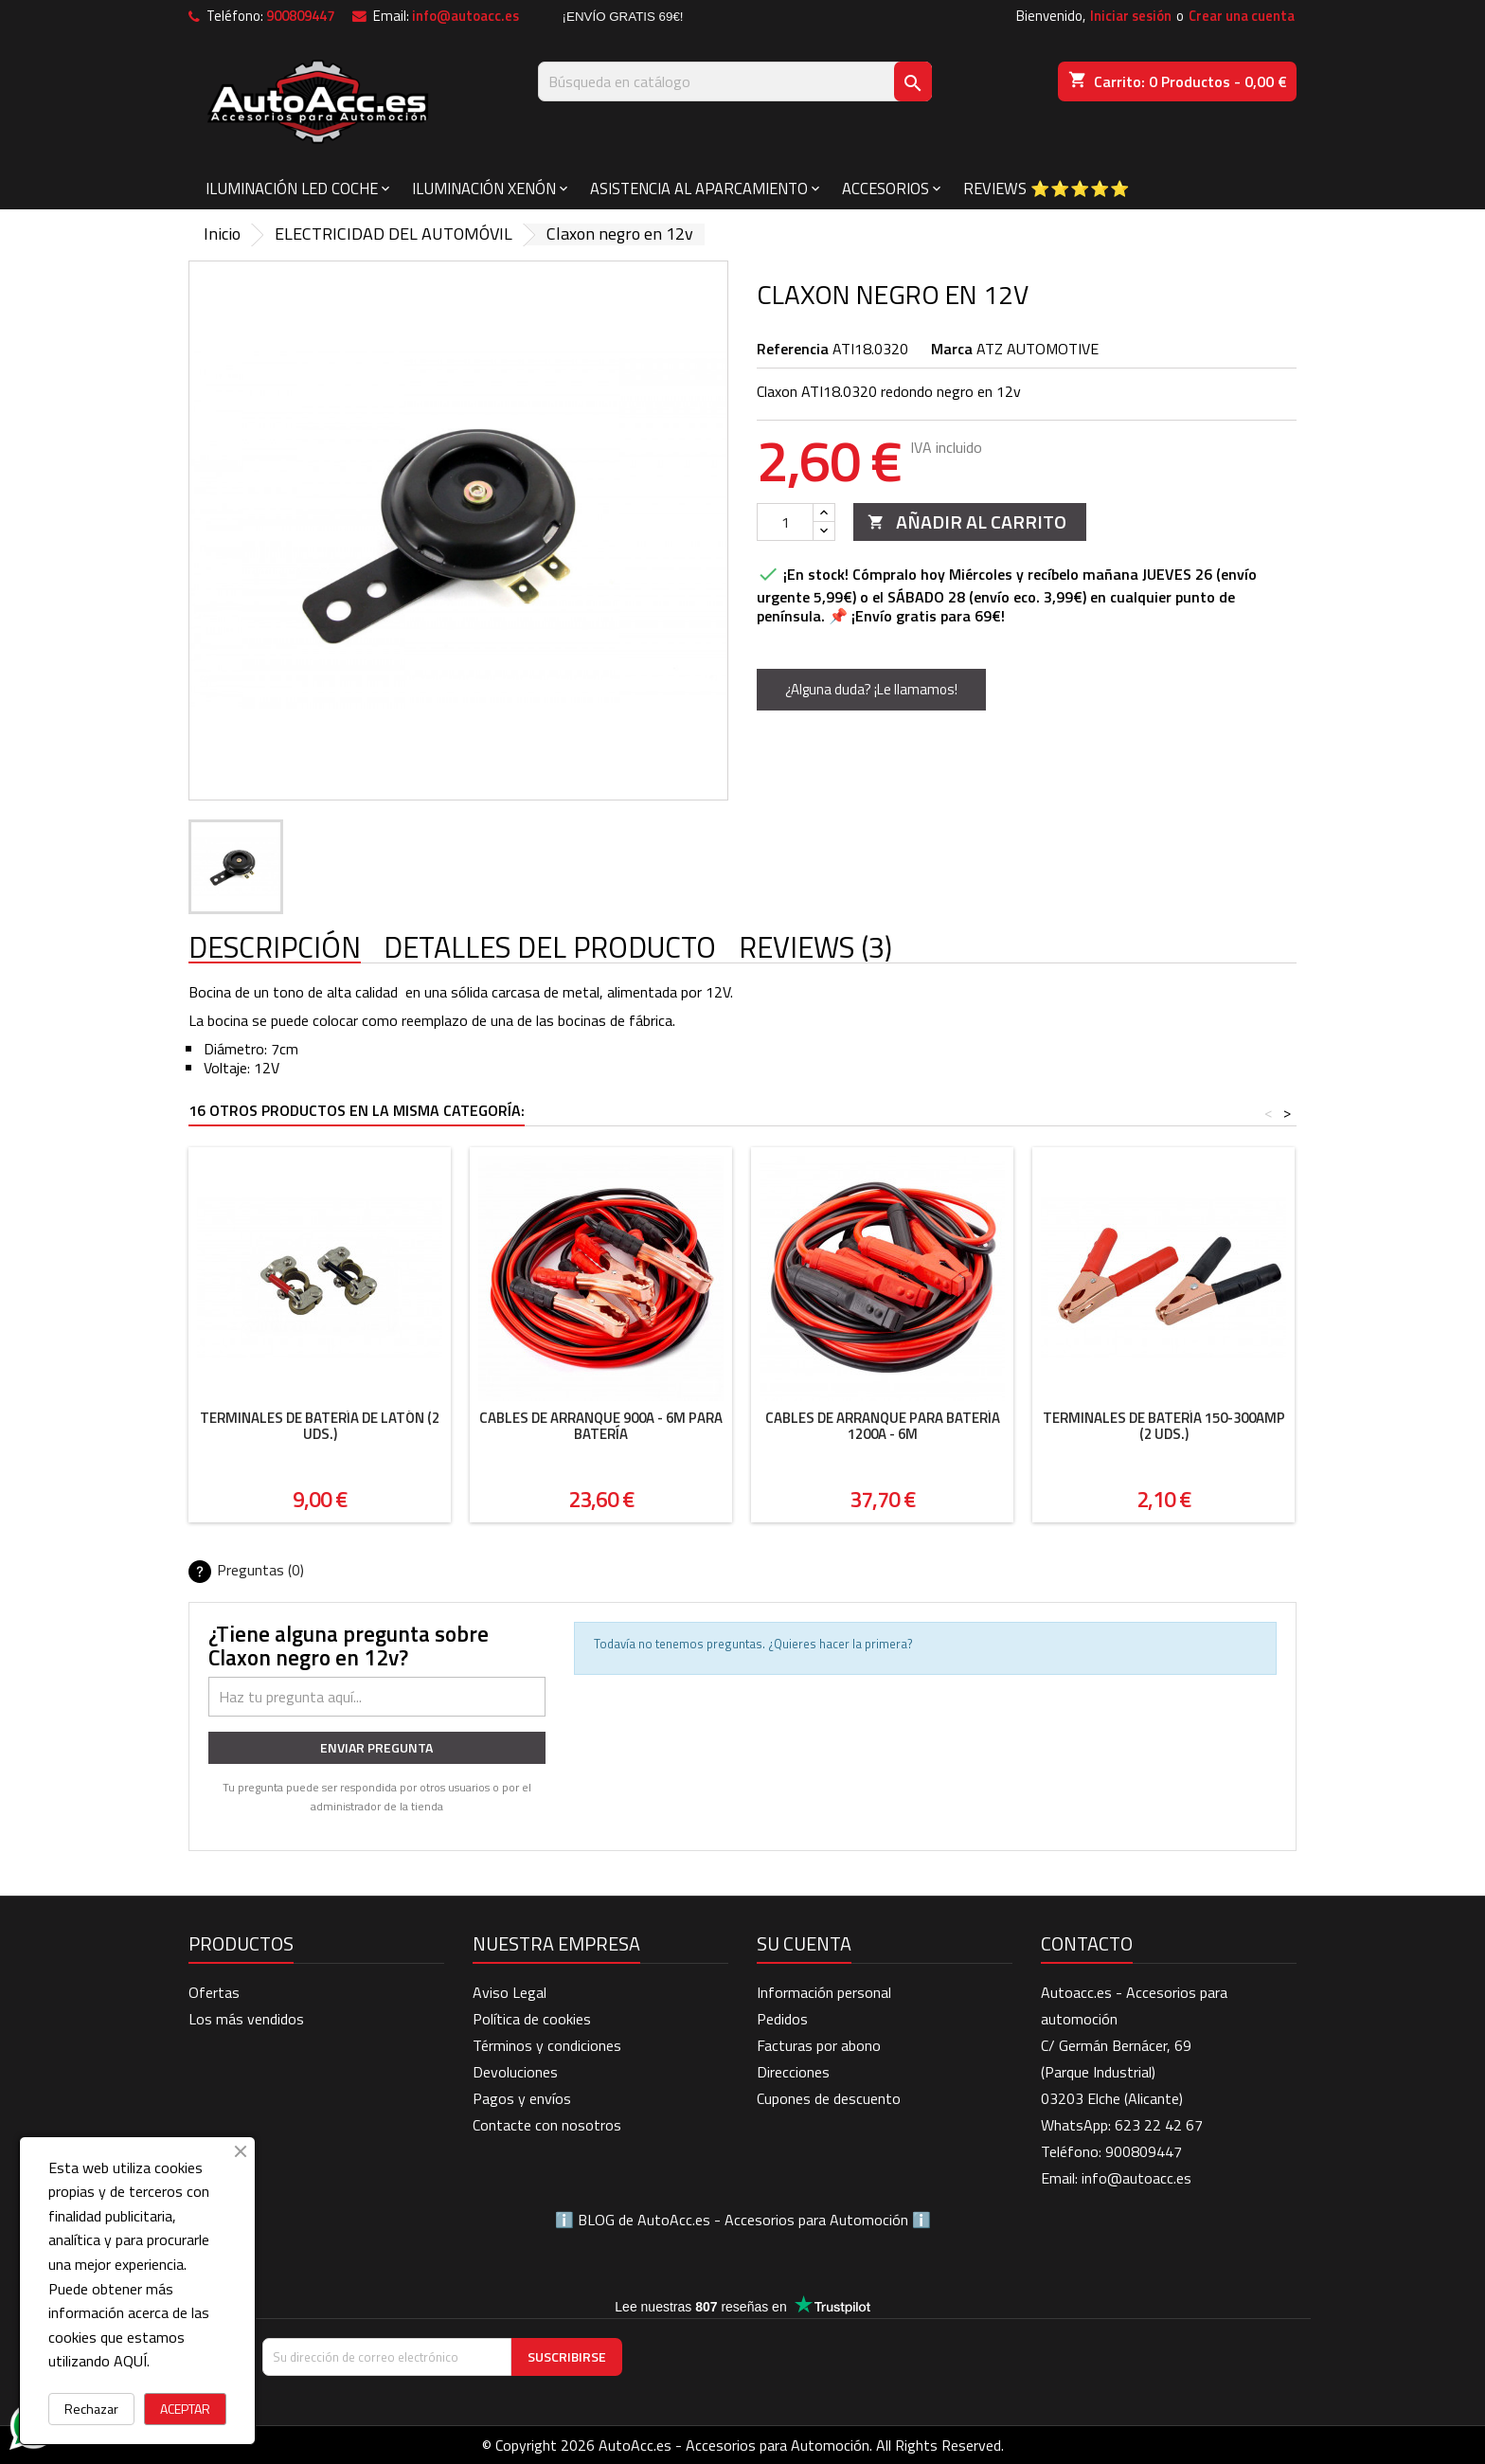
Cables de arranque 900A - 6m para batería (601, 1426)
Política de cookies (532, 2018)
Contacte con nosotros (547, 2124)
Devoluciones (515, 2071)
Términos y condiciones (547, 2045)
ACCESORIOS (885, 188)
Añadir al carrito (967, 521)
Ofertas (214, 1992)
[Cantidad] (785, 522)
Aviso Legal (509, 1992)
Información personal (824, 1992)
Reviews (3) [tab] (815, 948)
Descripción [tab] (274, 948)
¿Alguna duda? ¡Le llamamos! (871, 689)
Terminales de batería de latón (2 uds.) (319, 1426)
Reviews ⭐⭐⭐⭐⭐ (1046, 188)
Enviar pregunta (376, 1747)
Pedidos (782, 2018)
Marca (952, 348)
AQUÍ (130, 2360)
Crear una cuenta (1242, 16)
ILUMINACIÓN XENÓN (484, 188)
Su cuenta (804, 1943)
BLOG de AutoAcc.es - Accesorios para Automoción (743, 2219)
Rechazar (91, 2409)
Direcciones (793, 2071)
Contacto (1087, 1943)
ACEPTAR (185, 2409)
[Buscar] (735, 81)
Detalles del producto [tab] (550, 948)
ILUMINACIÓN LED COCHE (292, 188)
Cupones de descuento (829, 2098)
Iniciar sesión (1131, 16)
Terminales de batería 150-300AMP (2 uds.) (1164, 1426)
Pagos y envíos (522, 2098)
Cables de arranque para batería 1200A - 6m (882, 1426)
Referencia (793, 348)
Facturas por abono (819, 2045)
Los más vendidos (246, 2018)
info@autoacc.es (465, 16)
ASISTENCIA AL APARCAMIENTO (699, 188)
